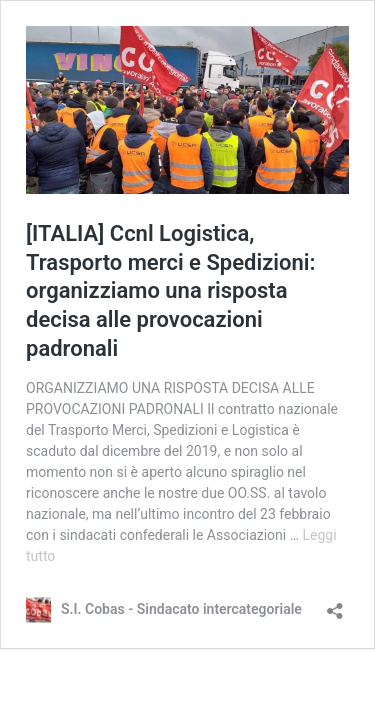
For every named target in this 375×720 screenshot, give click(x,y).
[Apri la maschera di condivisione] (335, 604)
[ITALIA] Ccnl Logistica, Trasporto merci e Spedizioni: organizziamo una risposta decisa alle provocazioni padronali (170, 290)
